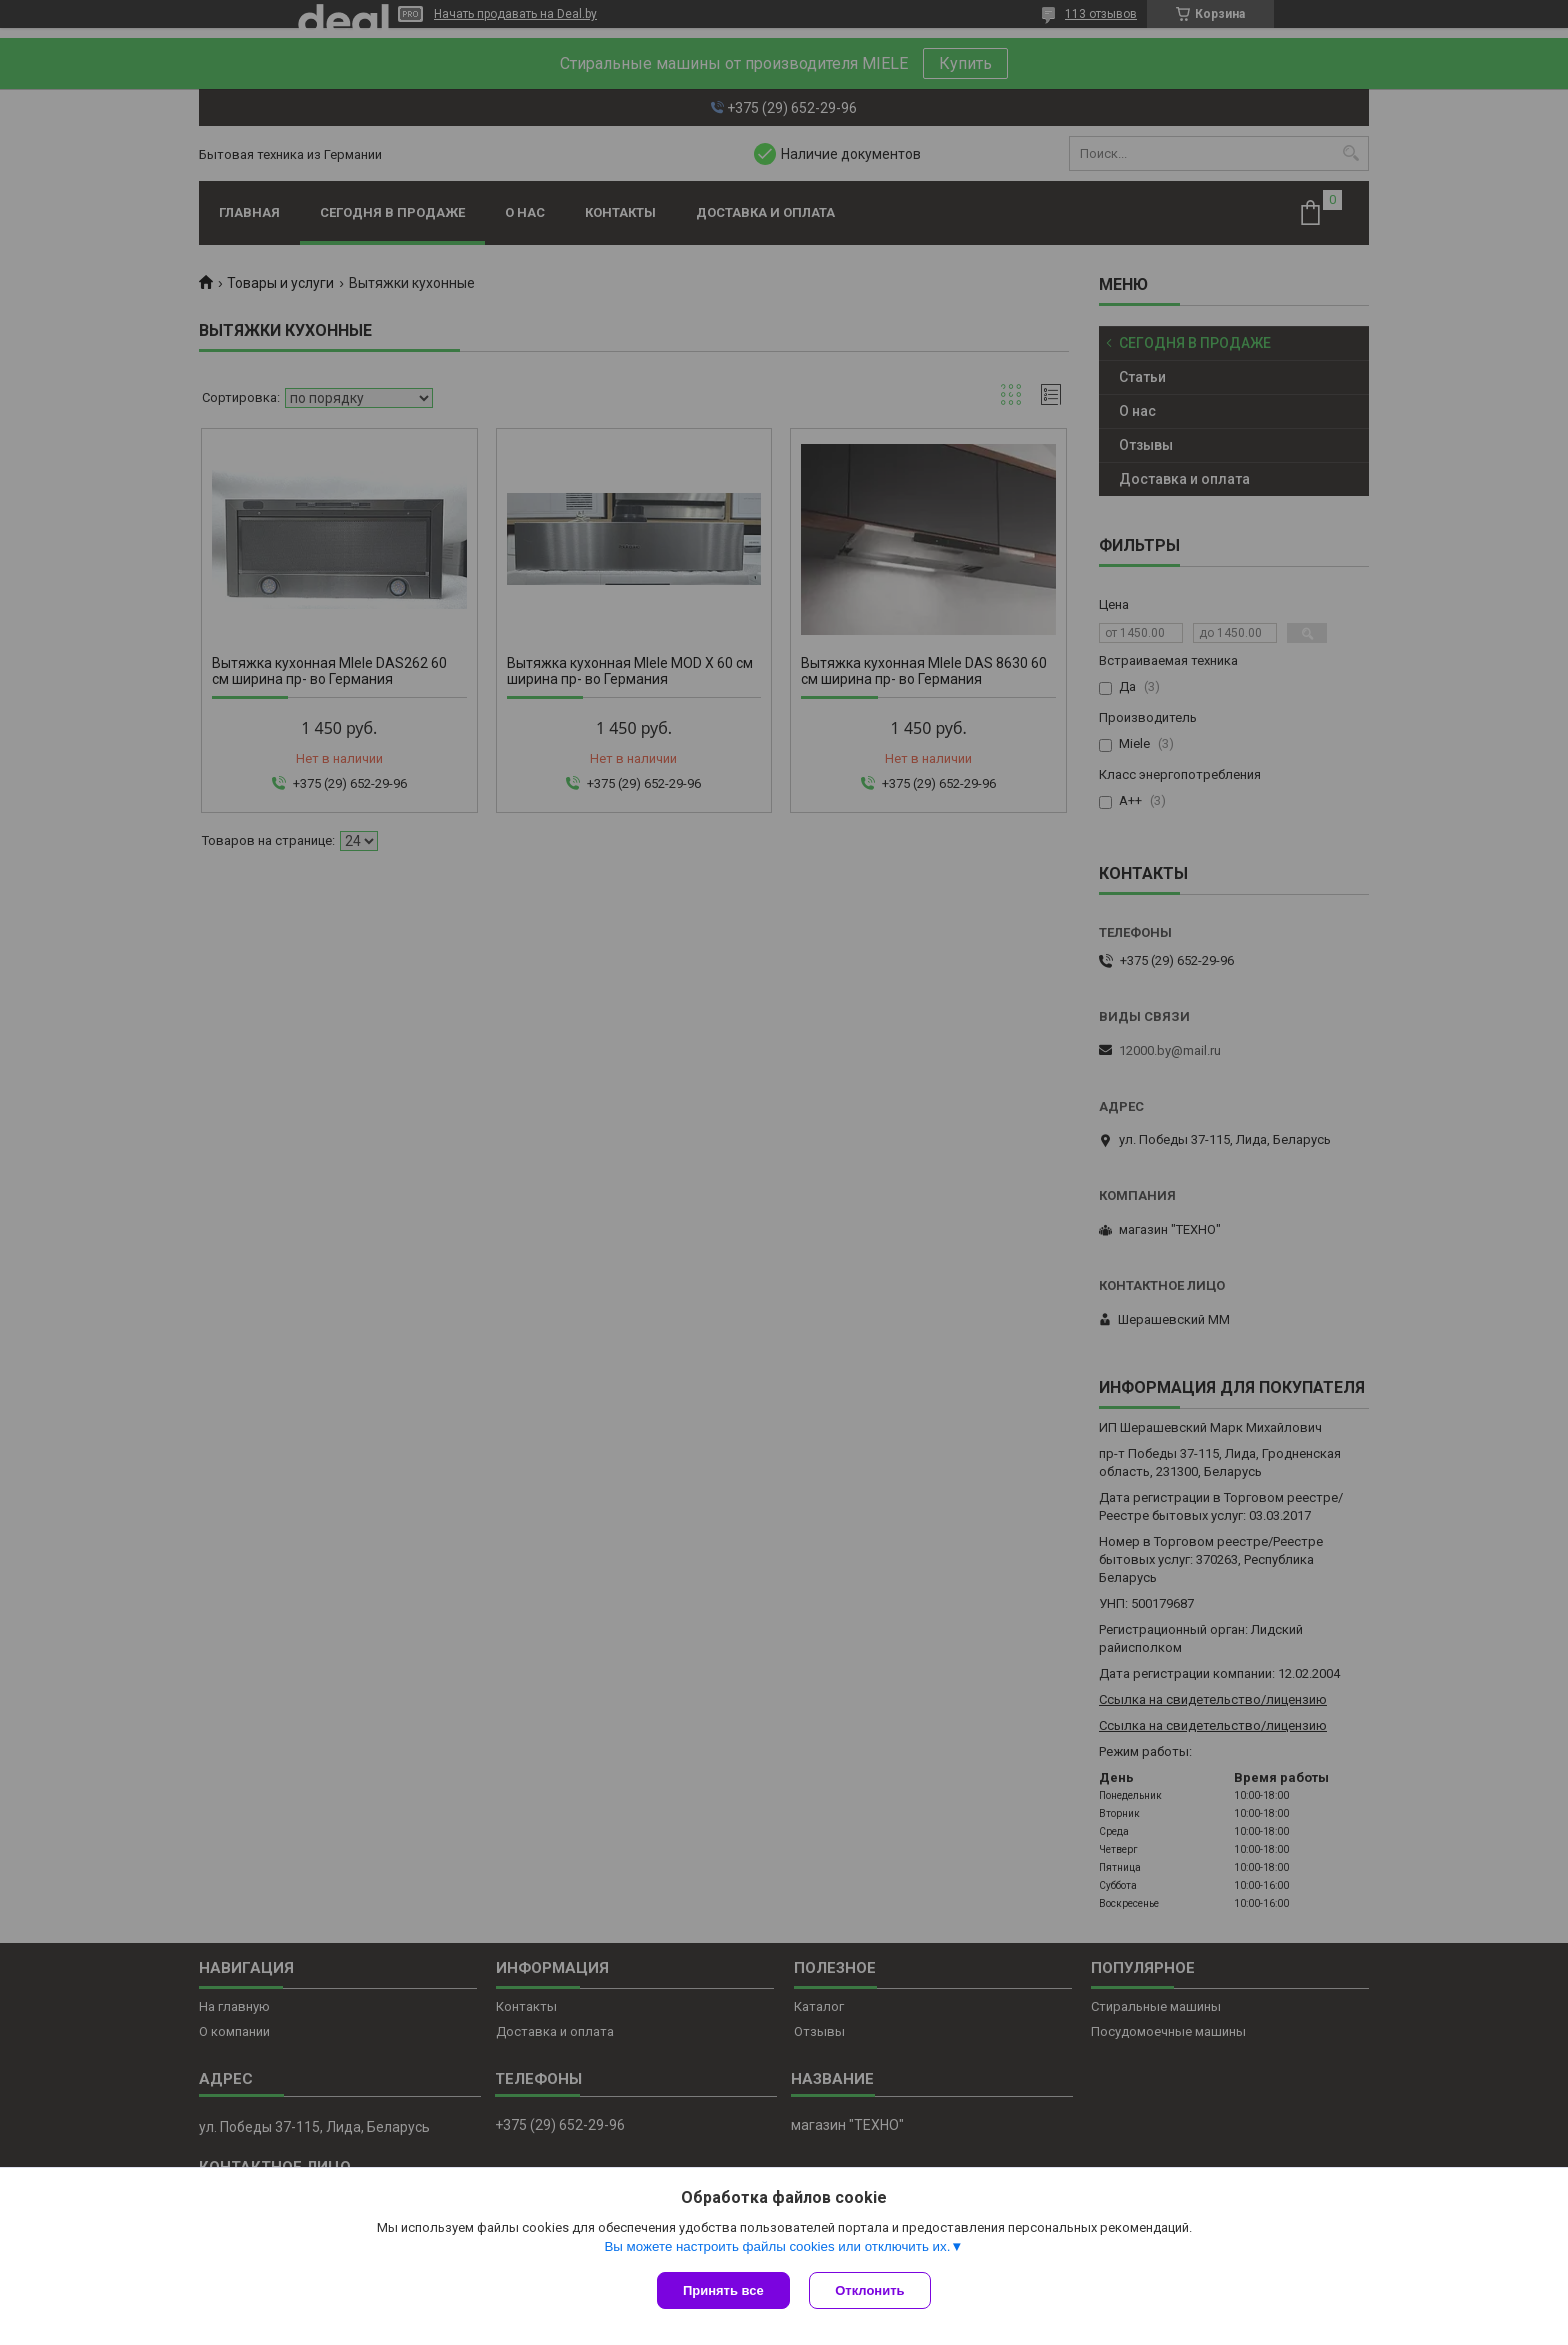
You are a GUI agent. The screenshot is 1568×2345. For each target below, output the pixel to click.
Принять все (723, 2290)
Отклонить (870, 2290)
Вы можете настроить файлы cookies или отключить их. (777, 2246)
